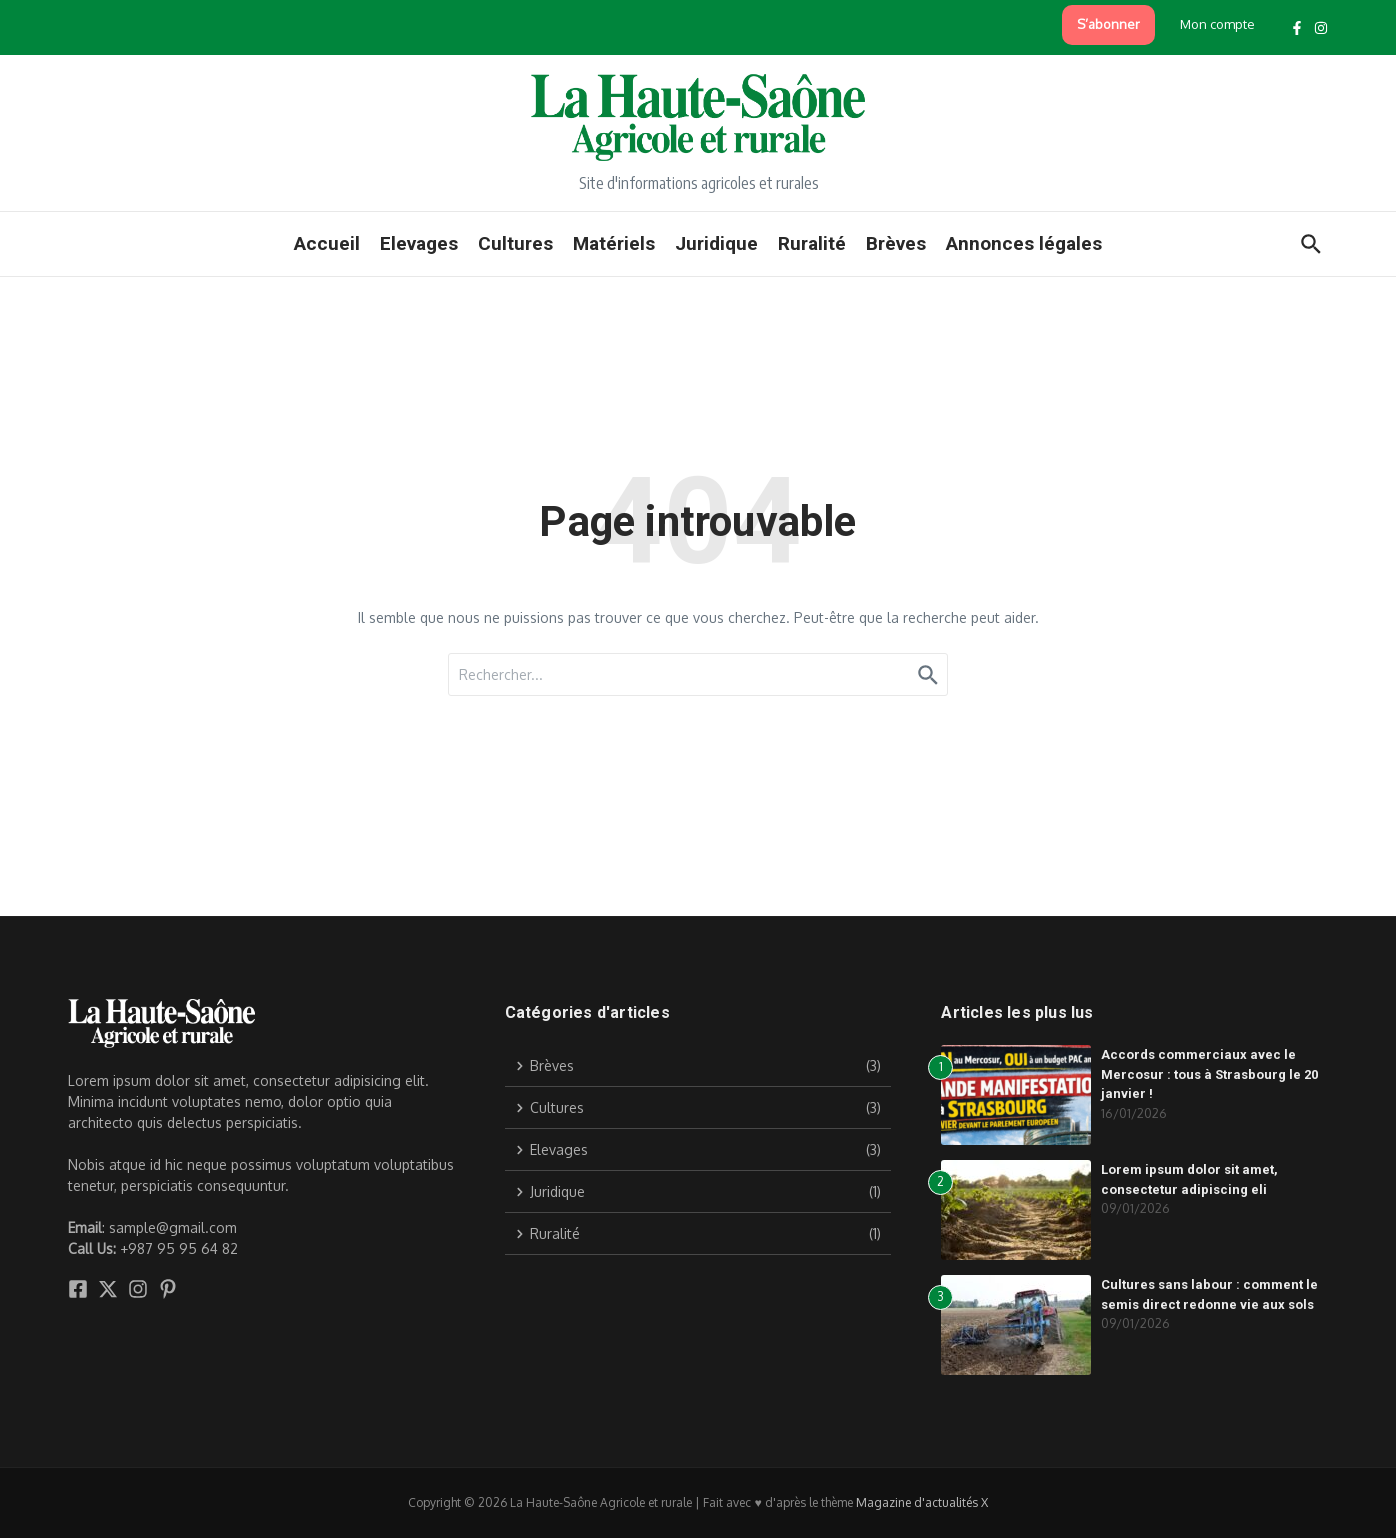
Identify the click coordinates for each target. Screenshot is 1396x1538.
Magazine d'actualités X (922, 1502)
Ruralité (812, 243)
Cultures (515, 243)
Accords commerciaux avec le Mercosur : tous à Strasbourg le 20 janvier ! (1209, 1074)
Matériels (614, 243)
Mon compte (1217, 24)
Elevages (419, 243)
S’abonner (1108, 24)
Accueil (327, 243)
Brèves (896, 243)
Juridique (716, 243)
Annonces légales (1024, 243)
